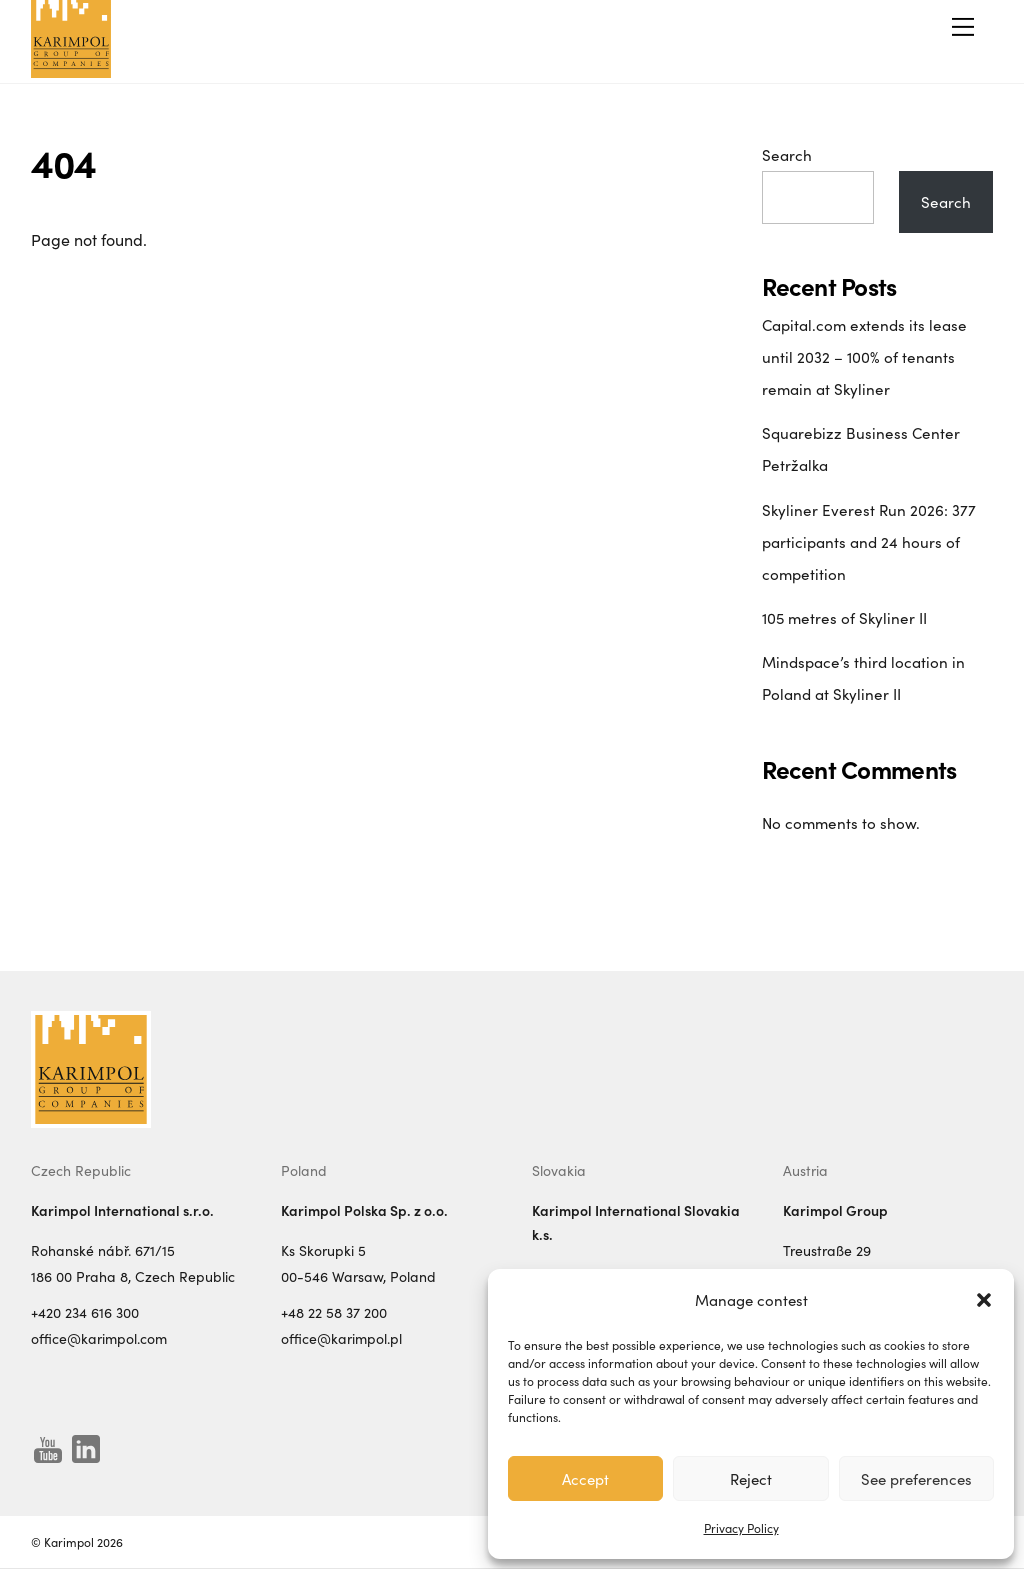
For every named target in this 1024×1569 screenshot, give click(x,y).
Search (787, 155)
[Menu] (963, 27)
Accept (585, 1479)
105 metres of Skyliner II (844, 618)
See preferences (916, 1479)
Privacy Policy (741, 1528)
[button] (984, 1300)
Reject (751, 1479)
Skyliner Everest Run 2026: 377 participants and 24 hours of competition (869, 542)
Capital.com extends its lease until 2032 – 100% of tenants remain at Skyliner (864, 357)
